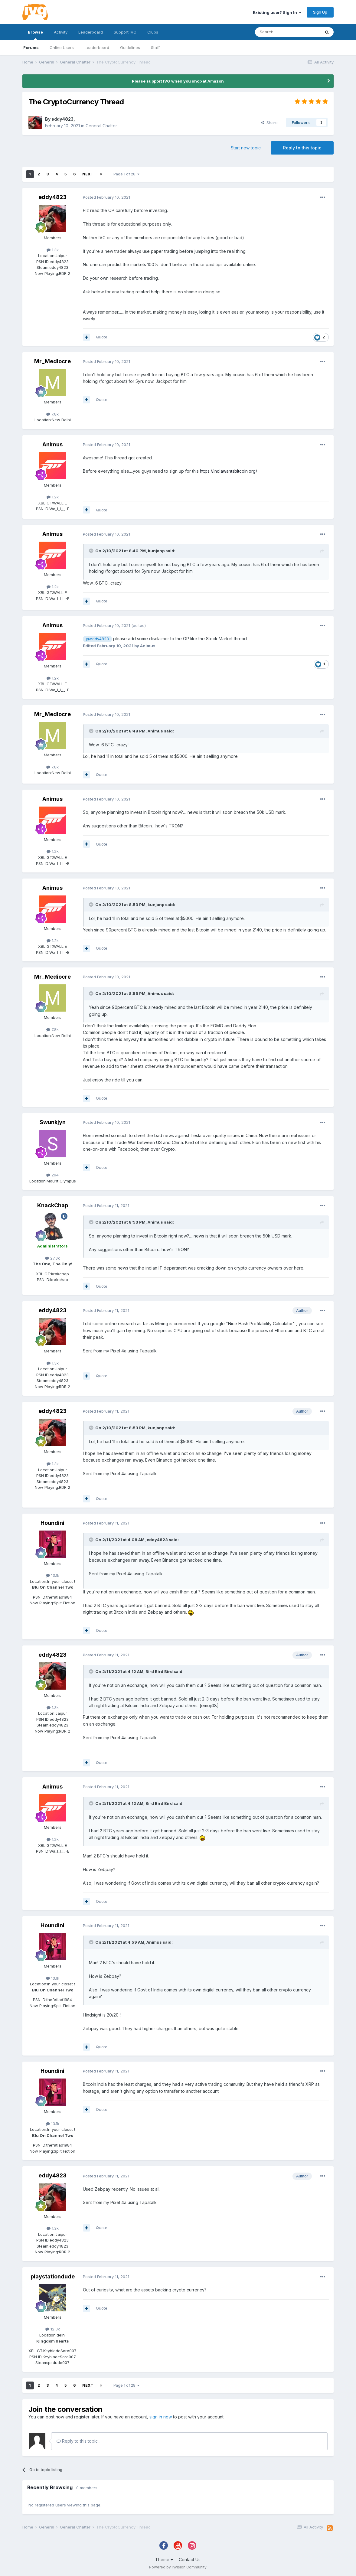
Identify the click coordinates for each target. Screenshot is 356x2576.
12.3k (52, 2329)
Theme (164, 2559)
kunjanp (156, 550)
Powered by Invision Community (178, 2567)
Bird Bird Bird (159, 1671)
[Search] (287, 32)
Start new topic (246, 147)
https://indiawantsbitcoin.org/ (228, 471)
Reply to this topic (302, 147)
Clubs (152, 32)
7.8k (52, 414)
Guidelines (130, 47)
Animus (52, 444)
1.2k (53, 496)
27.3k (52, 1258)
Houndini (52, 1523)
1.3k (53, 249)
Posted (106, 197)
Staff (155, 47)
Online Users (62, 47)
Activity (60, 32)
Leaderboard (97, 47)
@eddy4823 (97, 639)
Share (269, 122)
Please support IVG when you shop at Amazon (178, 81)
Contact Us (190, 2559)
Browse (35, 35)
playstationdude (53, 2276)
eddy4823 (62, 119)
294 (52, 1174)
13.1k (52, 1575)
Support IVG (125, 32)
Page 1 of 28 (126, 174)
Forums (31, 47)
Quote (101, 336)
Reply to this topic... (78, 2441)
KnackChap (52, 1205)
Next (87, 174)
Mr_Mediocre (52, 361)
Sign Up (320, 12)
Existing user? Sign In (277, 12)
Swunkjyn (53, 1122)
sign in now (160, 2416)
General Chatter (101, 125)
